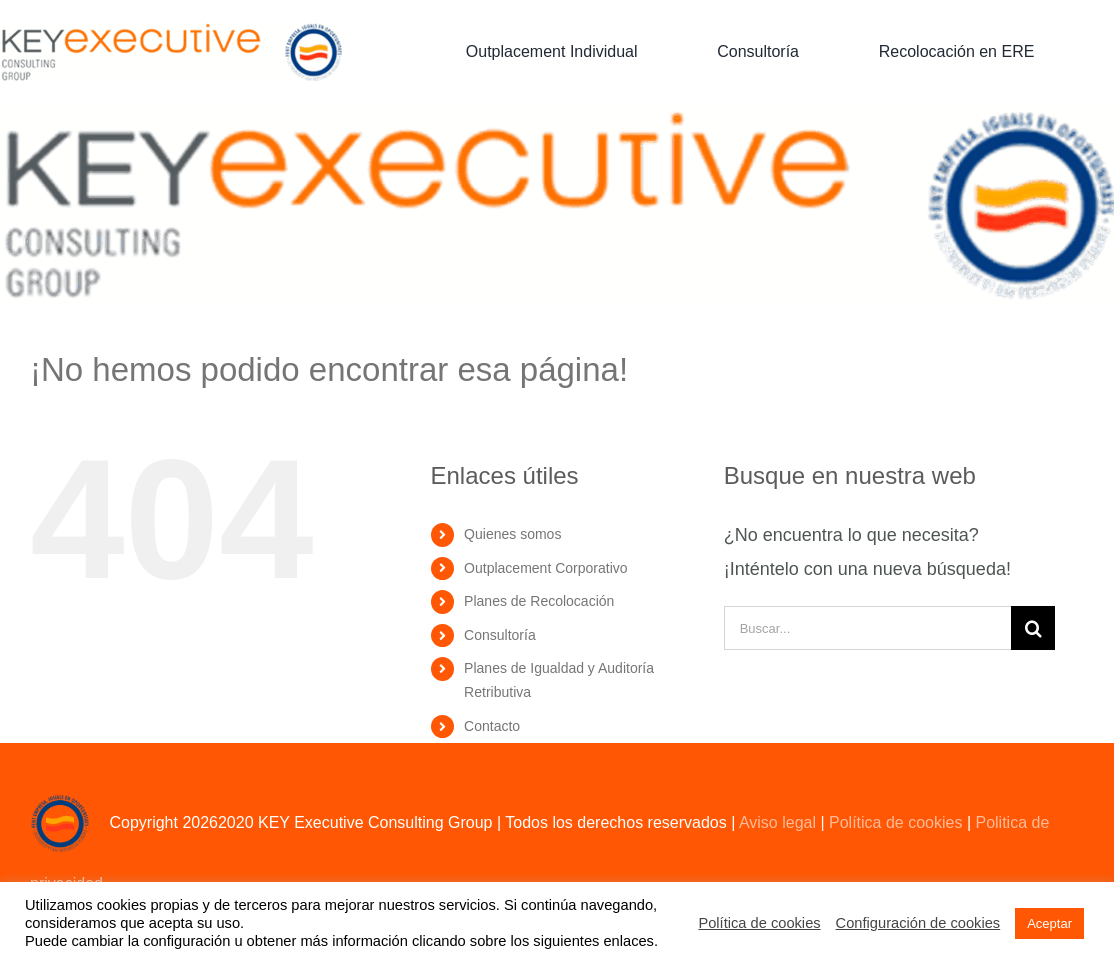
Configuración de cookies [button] (918, 923)
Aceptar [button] (1049, 923)
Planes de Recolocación (539, 601)
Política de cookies (895, 822)
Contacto (492, 726)
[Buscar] (1033, 628)
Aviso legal (777, 822)
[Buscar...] (867, 628)
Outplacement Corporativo (545, 568)
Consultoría (500, 635)
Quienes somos (512, 534)
